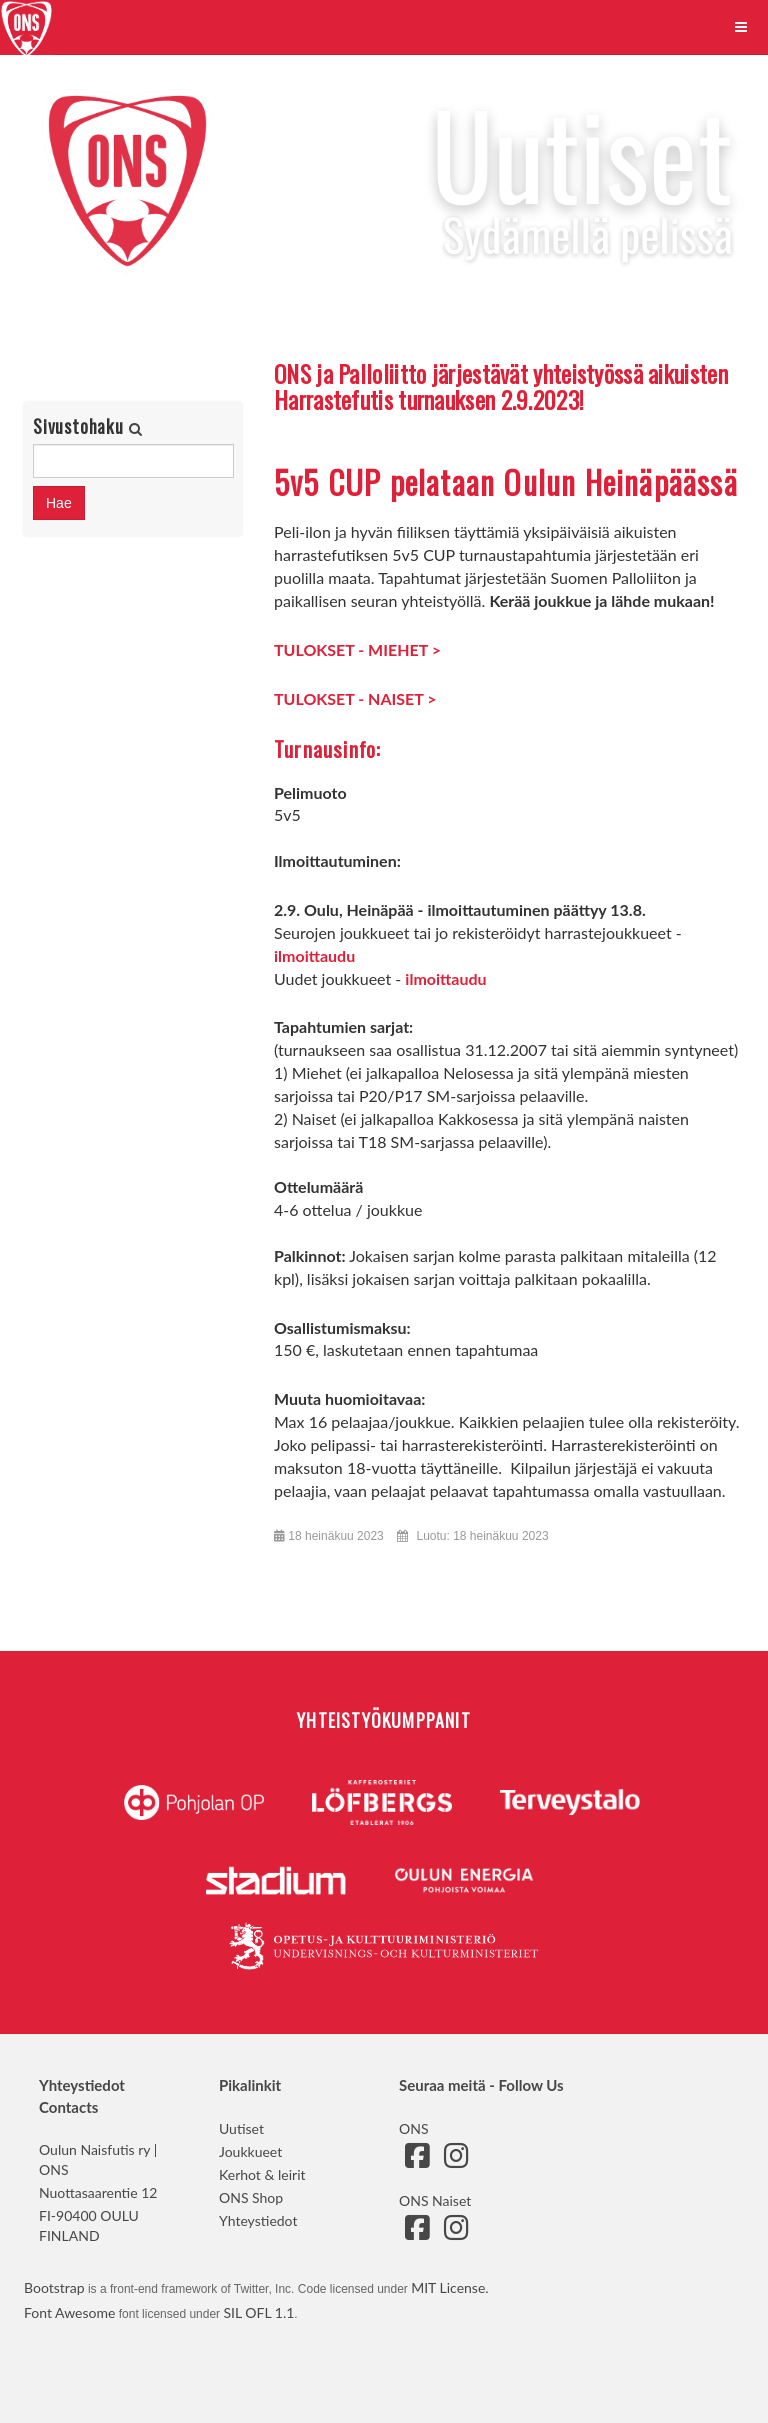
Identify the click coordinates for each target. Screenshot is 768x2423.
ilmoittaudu (314, 955)
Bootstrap (54, 2287)
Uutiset (241, 2128)
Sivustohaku (81, 426)
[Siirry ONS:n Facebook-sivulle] (417, 2160)
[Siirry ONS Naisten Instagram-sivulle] (456, 2232)
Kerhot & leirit (262, 2174)
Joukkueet (250, 2151)
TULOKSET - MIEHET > (357, 649)
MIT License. (449, 2287)
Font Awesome (69, 2312)
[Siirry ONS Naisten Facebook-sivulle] (417, 2232)
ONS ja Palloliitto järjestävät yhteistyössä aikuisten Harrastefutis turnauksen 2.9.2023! (501, 386)
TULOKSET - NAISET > (355, 698)
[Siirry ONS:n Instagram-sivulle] (456, 2160)
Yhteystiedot (258, 2220)
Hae (59, 503)
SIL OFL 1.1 (258, 2312)
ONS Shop (251, 2197)
